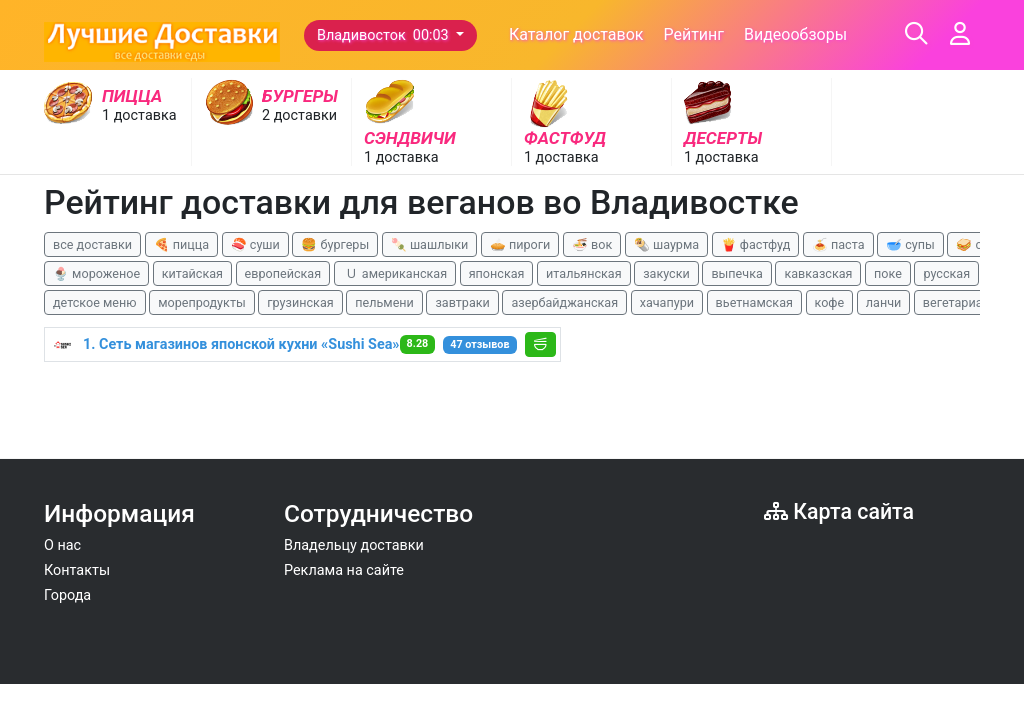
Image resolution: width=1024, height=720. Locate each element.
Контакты (77, 570)
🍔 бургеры (335, 244)
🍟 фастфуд (756, 244)
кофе (830, 302)
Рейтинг (693, 34)
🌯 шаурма (666, 244)
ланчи (884, 302)
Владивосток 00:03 (384, 35)
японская (497, 273)
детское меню (95, 302)
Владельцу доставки (354, 545)
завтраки (462, 302)
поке (888, 273)
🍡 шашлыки (430, 244)
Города (67, 595)
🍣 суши (255, 244)
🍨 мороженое (96, 273)
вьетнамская (754, 302)
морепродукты (202, 302)
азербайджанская (564, 302)
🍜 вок (592, 244)
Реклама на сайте (344, 570)
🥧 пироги (520, 244)
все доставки (92, 244)
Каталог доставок (576, 34)
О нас (62, 545)
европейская (283, 273)
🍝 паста (838, 244)
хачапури (667, 302)
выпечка (736, 273)
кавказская (818, 273)
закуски (666, 273)
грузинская (300, 302)
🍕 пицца (181, 244)
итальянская (584, 273)
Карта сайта (839, 511)
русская (946, 273)
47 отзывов (479, 344)
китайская (192, 273)
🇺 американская (395, 273)
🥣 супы (910, 244)
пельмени (384, 302)
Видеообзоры (795, 34)
